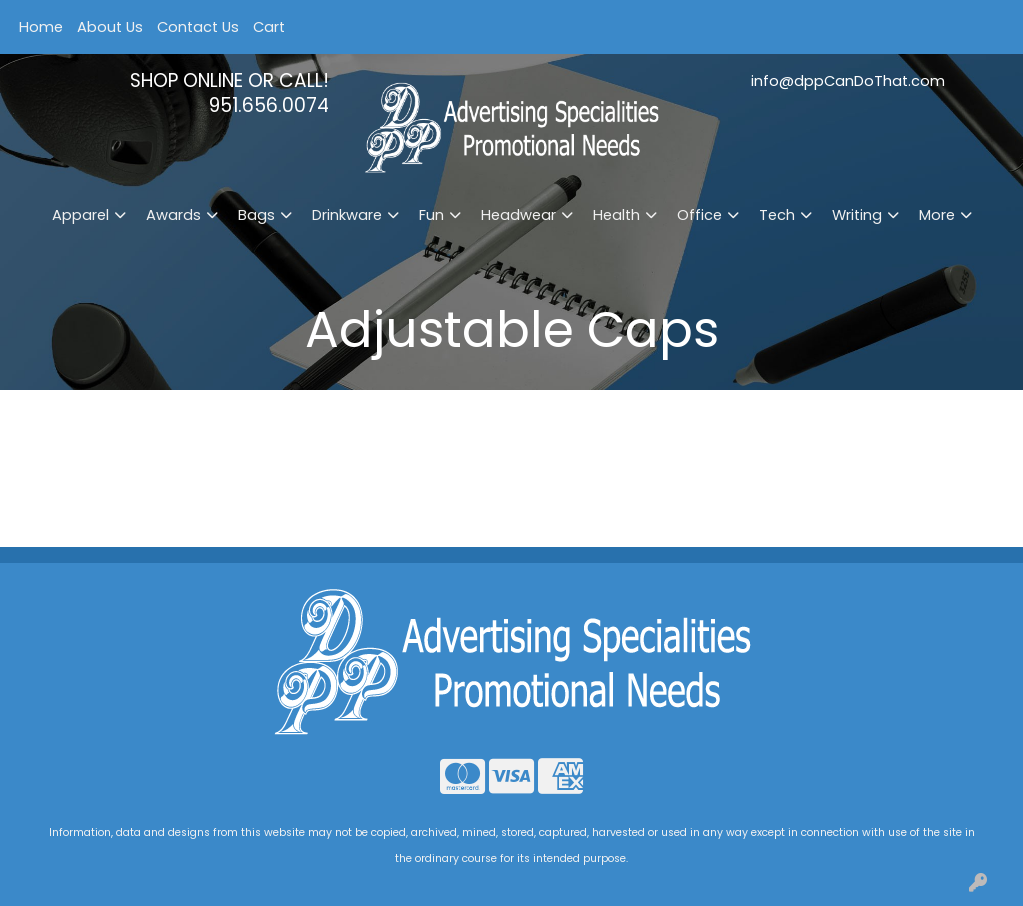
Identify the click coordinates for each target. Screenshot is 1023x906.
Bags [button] (256, 215)
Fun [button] (431, 215)
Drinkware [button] (347, 215)
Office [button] (699, 215)
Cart (269, 27)
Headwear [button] (518, 215)
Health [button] (616, 215)
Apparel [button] (80, 215)
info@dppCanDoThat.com (848, 81)
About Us (110, 27)
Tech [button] (777, 215)
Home (41, 27)
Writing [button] (857, 215)
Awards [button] (173, 215)
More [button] (937, 215)
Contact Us (198, 27)
